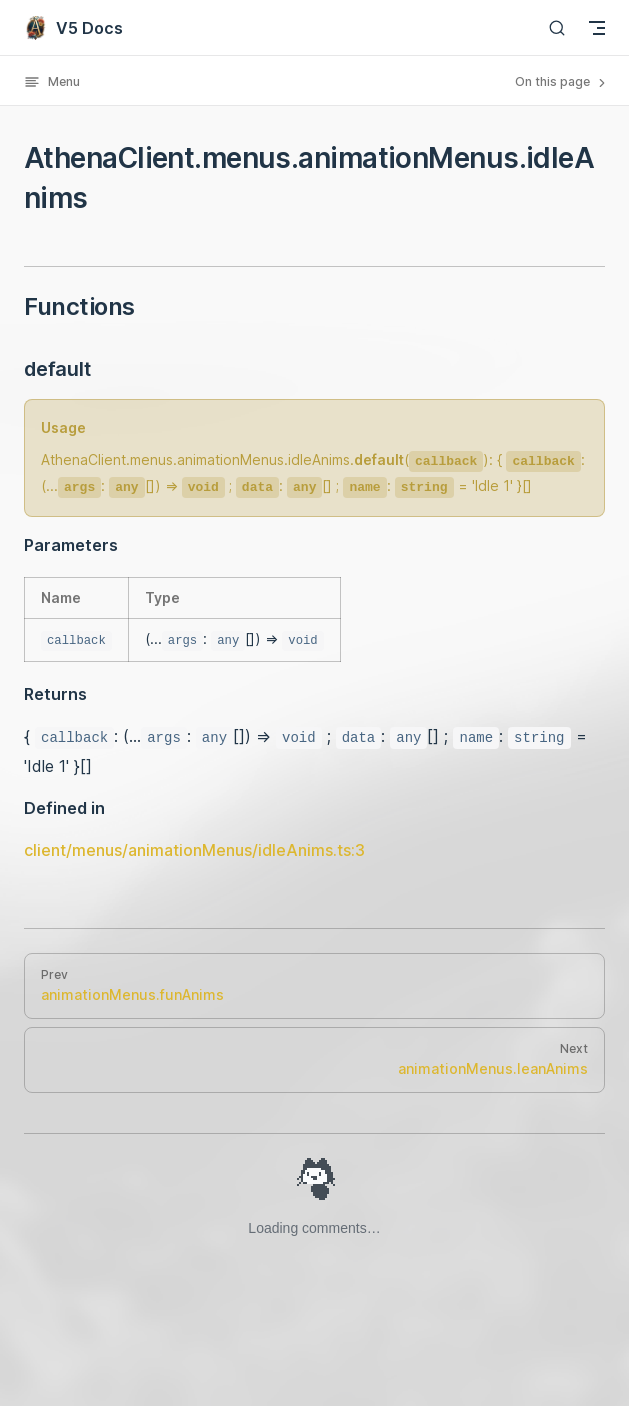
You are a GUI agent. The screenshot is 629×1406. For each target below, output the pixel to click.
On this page (562, 82)
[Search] (557, 27)
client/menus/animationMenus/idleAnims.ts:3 (194, 850)
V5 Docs (73, 28)
